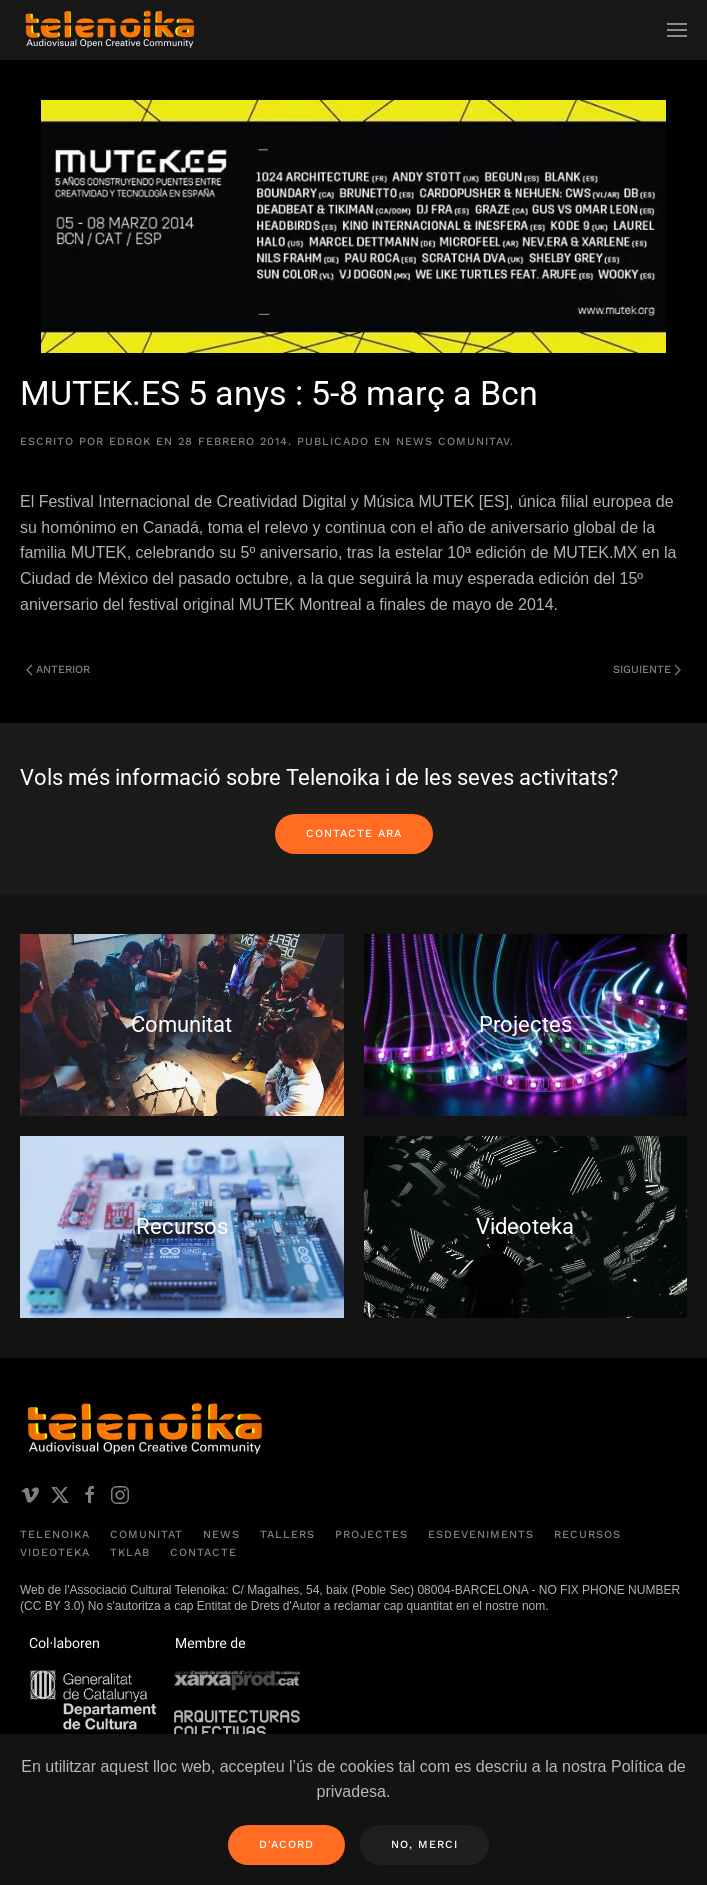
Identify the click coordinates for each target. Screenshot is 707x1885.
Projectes (371, 1534)
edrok (130, 441)
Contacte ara (354, 833)
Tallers (287, 1534)
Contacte (203, 1552)
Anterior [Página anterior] (58, 669)
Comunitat (146, 1534)
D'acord (286, 1844)
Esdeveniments (481, 1534)
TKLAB (130, 1552)
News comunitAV (453, 441)
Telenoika (55, 1534)
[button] (677, 30)
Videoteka (55, 1552)
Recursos (587, 1534)
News (221, 1534)
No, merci (424, 1844)
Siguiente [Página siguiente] (647, 669)
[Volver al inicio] (110, 30)
